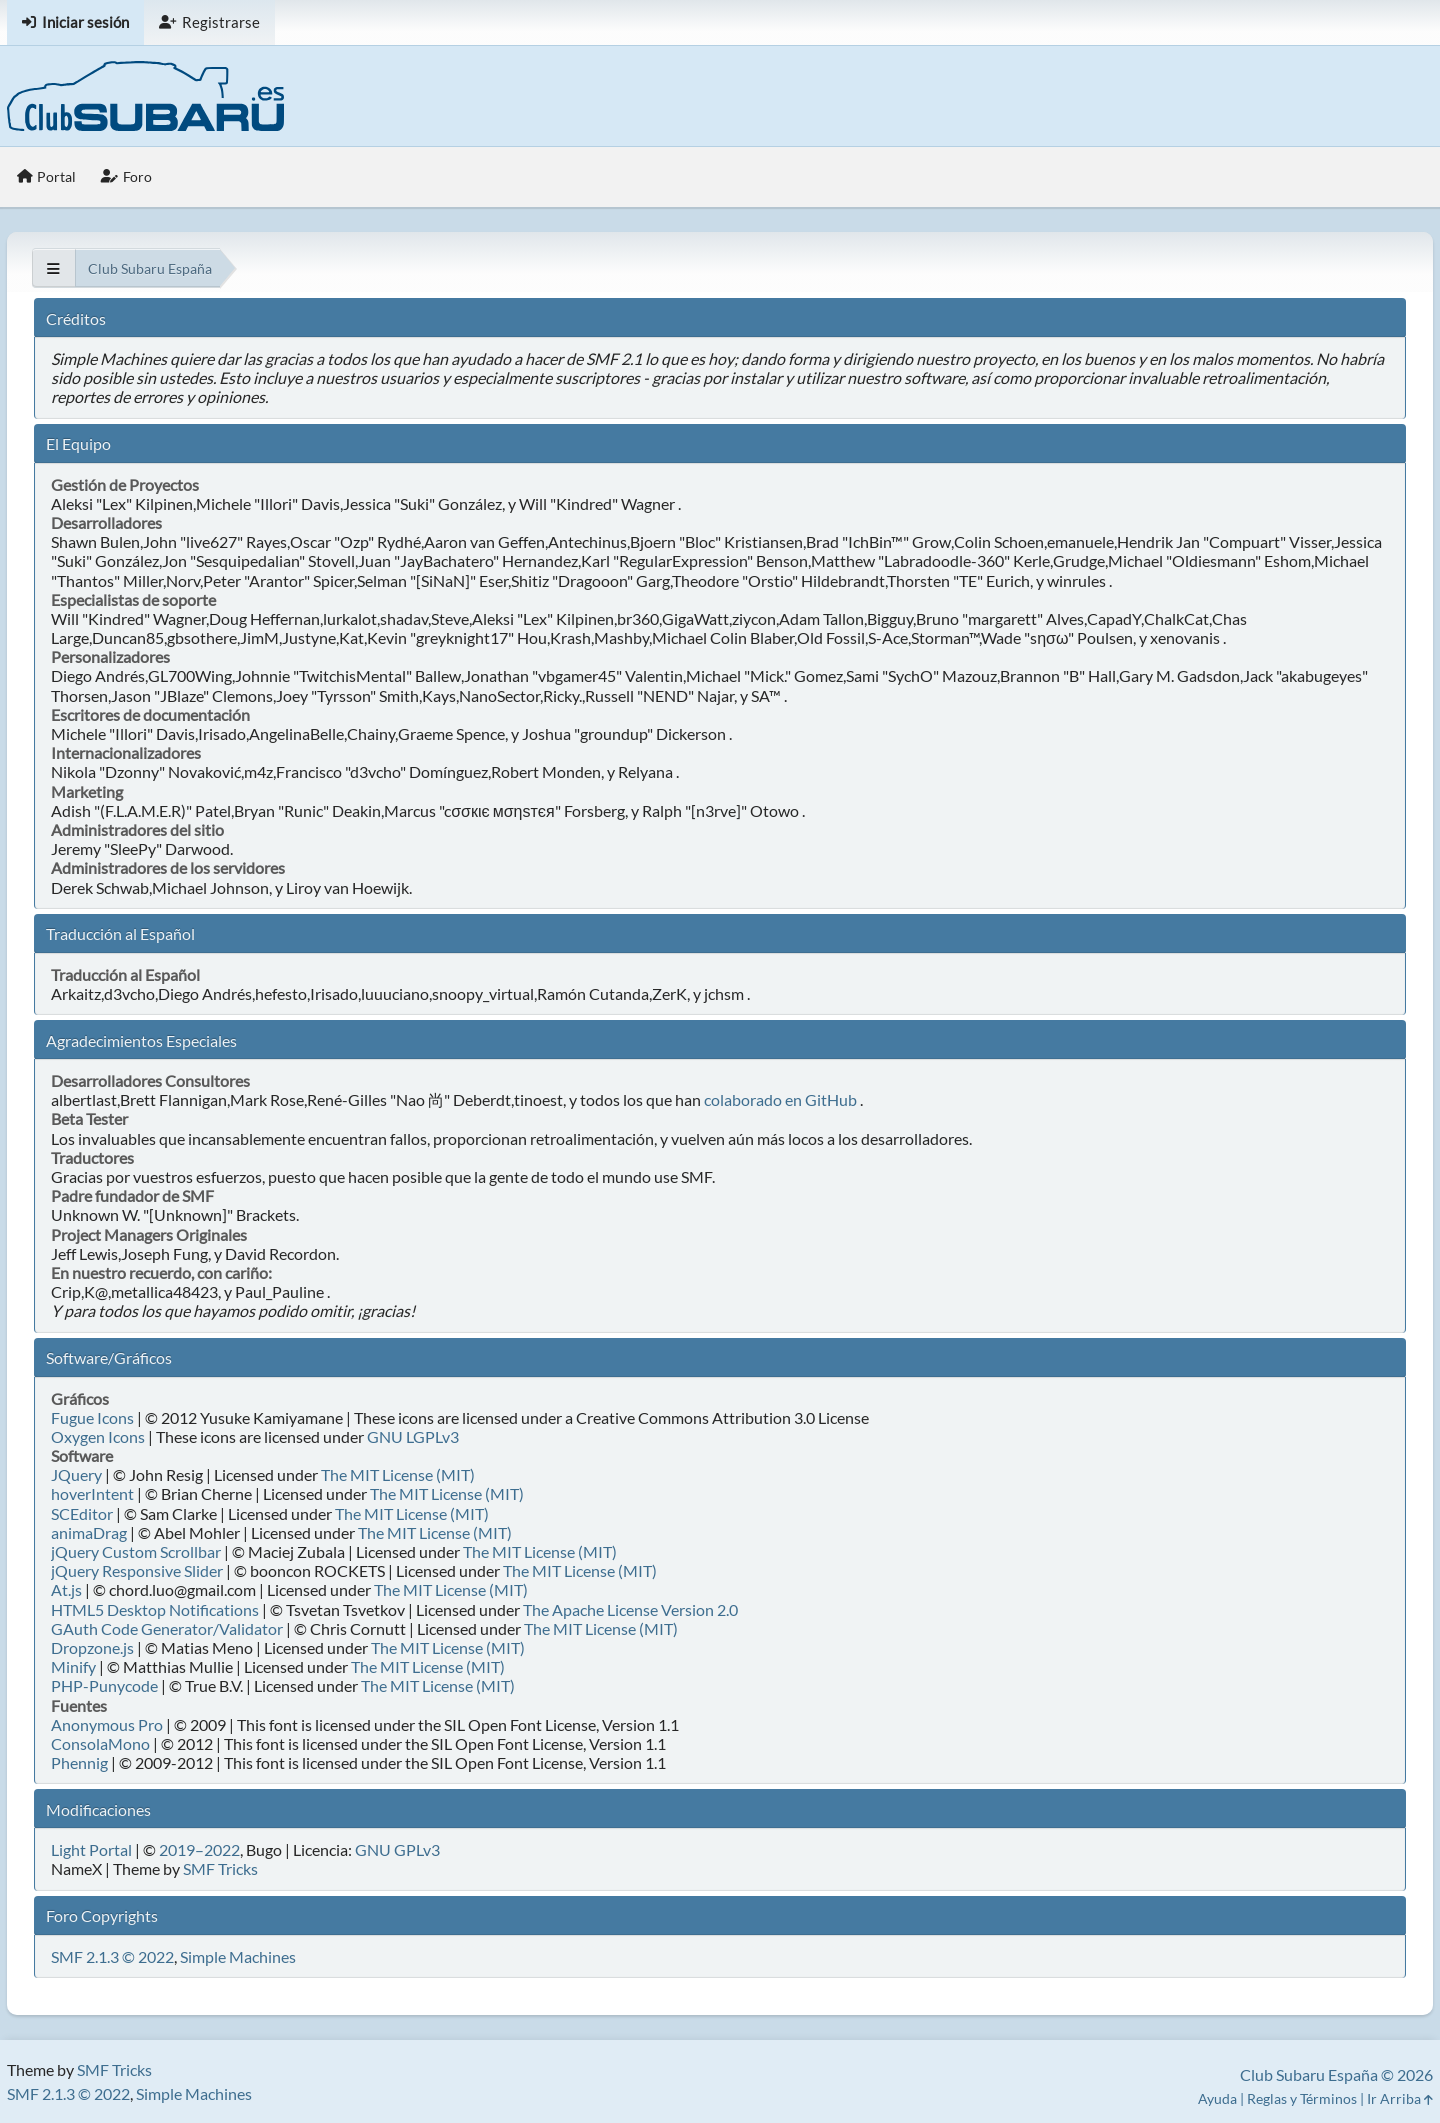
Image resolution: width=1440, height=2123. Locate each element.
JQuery (76, 1474)
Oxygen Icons (98, 1436)
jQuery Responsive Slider (137, 1570)
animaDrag (89, 1532)
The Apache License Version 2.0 (630, 1609)
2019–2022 (199, 1849)
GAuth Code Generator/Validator (167, 1628)
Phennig (79, 1762)
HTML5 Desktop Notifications (155, 1609)
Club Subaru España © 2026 (1336, 2074)
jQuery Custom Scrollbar (136, 1551)
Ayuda (1217, 2098)
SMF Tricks (220, 1868)
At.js (66, 1589)
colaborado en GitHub (780, 1099)
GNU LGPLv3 (413, 1436)
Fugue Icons (92, 1417)
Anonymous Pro (107, 1724)
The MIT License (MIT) (398, 1474)
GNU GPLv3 (397, 1849)
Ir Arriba (1400, 2098)
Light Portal (91, 1849)
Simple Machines (238, 1956)
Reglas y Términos (1302, 2098)
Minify (73, 1666)
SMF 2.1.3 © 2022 (112, 1956)
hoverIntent (92, 1493)
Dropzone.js (92, 1647)
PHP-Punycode (104, 1685)
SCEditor (82, 1513)
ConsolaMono (100, 1743)
